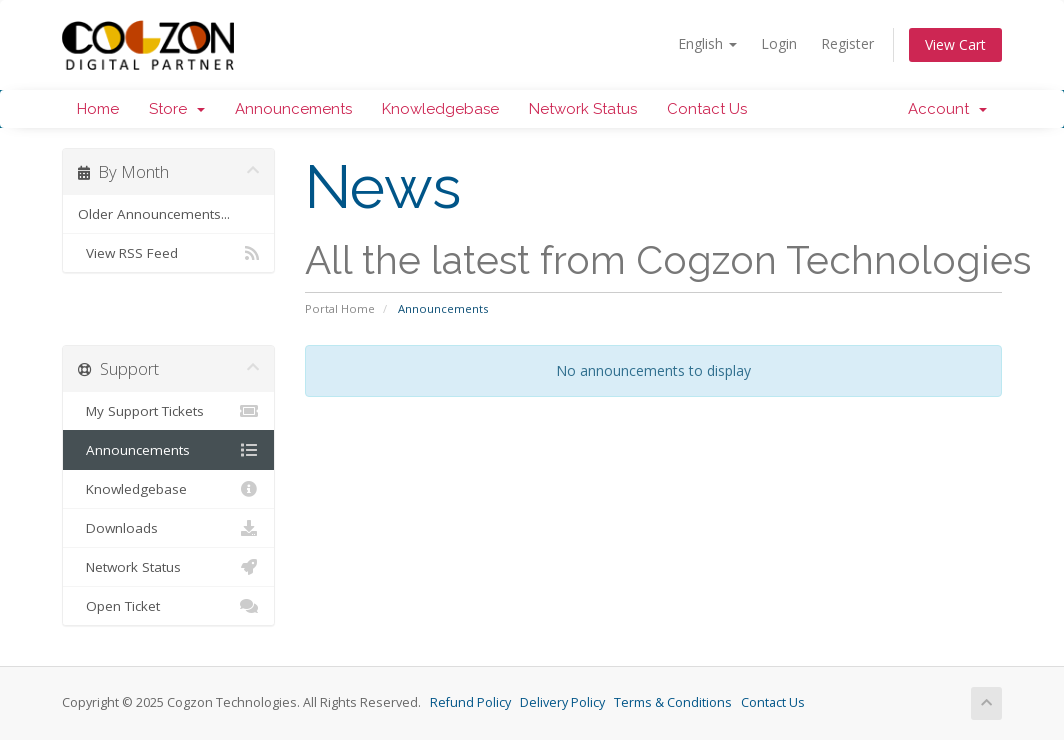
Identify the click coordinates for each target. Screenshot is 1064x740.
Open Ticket (168, 606)
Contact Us (707, 109)
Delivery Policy (562, 702)
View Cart (955, 44)
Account (947, 109)
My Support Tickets (168, 411)
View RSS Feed (168, 253)
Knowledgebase (440, 109)
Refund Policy (470, 702)
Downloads (168, 528)
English (707, 43)
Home (98, 109)
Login (779, 43)
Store (177, 109)
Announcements (293, 109)
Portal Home (340, 308)
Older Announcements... (154, 214)
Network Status (583, 109)
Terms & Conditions (673, 702)
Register (847, 43)
